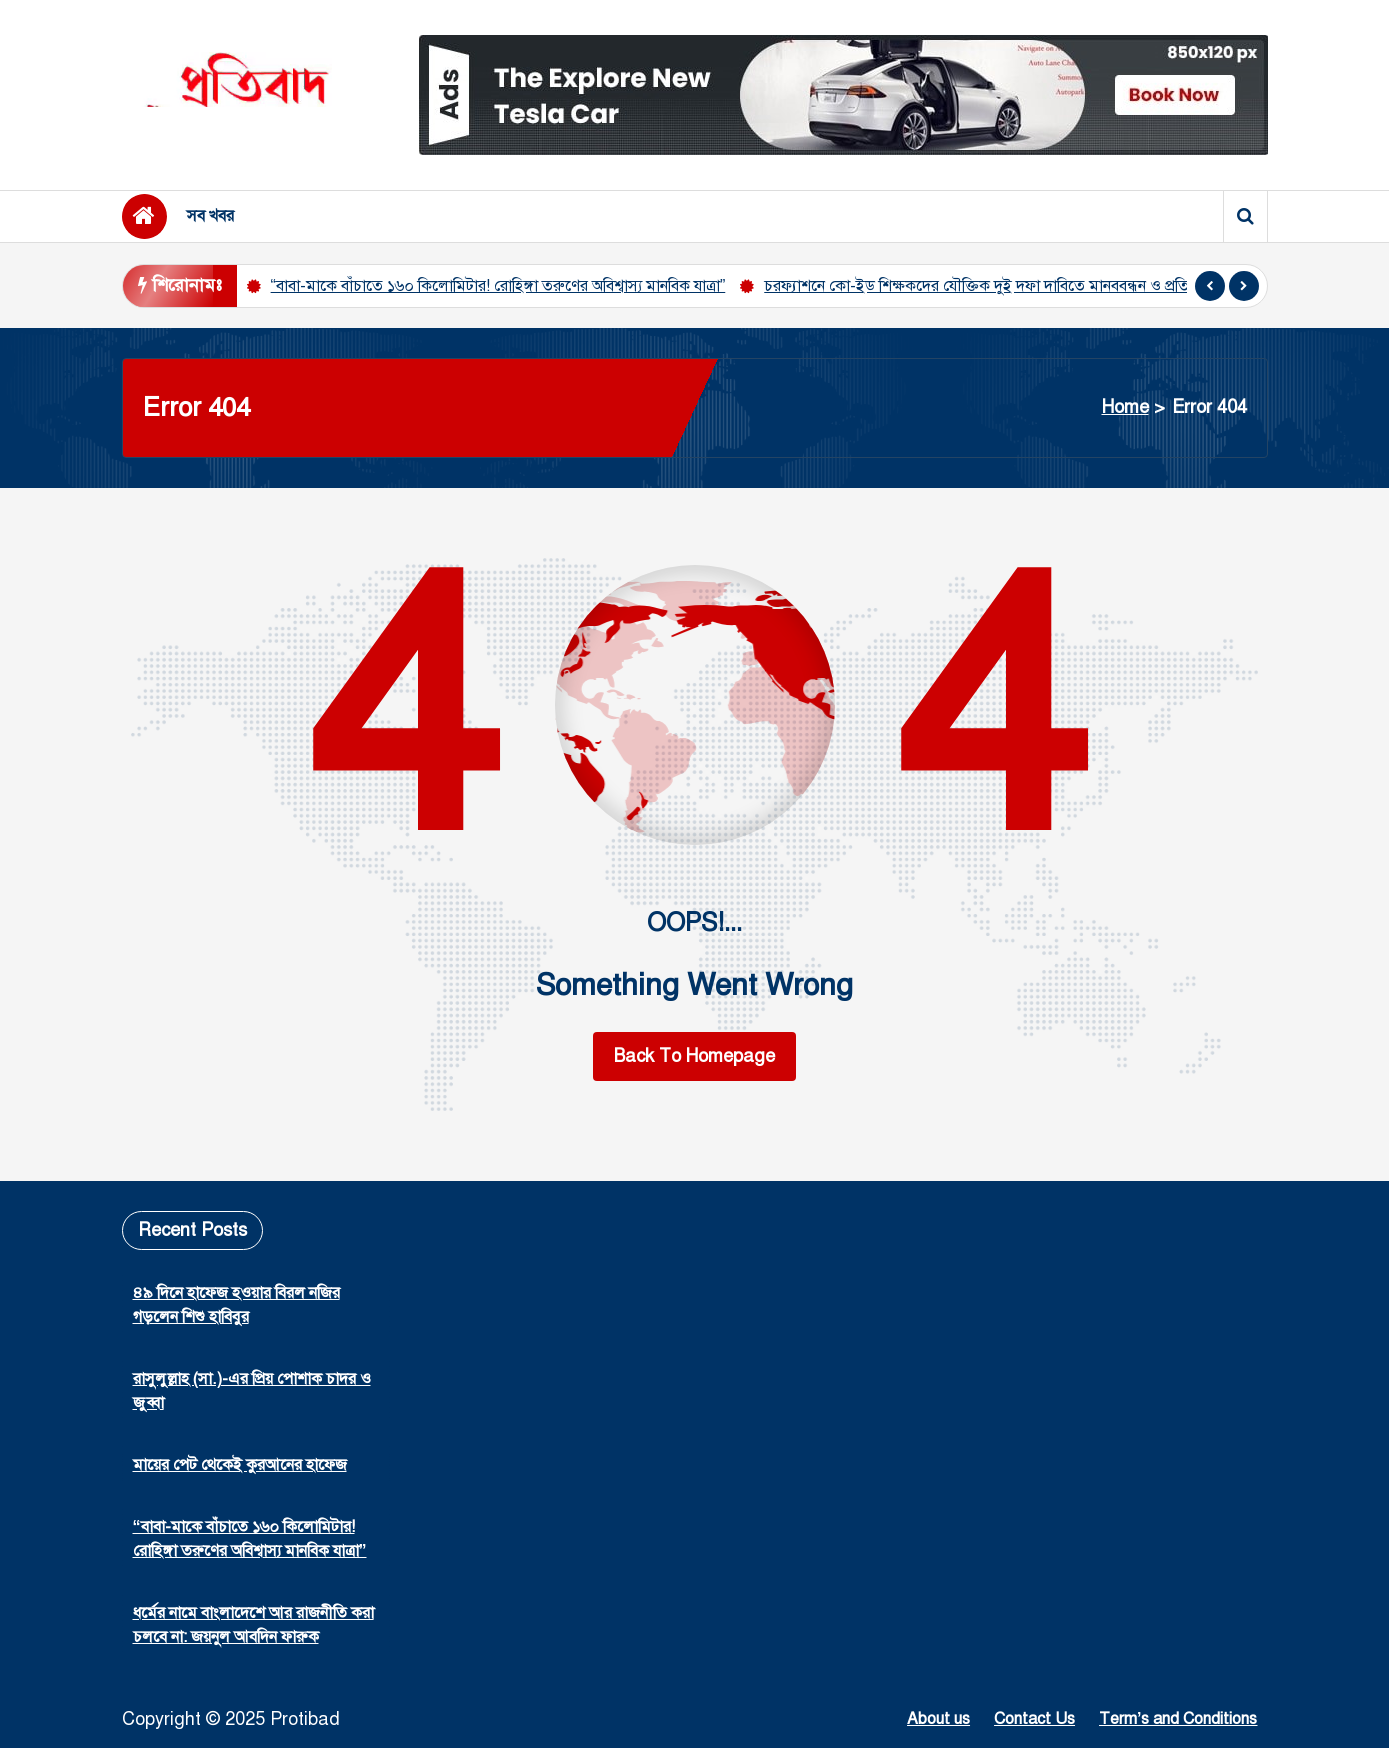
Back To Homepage (694, 1056)
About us (938, 1719)
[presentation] (1210, 286)
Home (1125, 407)
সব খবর (210, 216)
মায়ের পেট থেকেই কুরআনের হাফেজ (240, 1465)
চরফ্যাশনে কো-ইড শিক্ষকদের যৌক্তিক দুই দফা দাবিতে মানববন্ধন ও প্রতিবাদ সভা (1001, 286)
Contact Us (1034, 1719)
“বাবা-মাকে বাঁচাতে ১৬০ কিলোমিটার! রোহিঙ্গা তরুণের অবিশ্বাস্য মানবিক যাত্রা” (498, 286)
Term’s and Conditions (1178, 1719)
